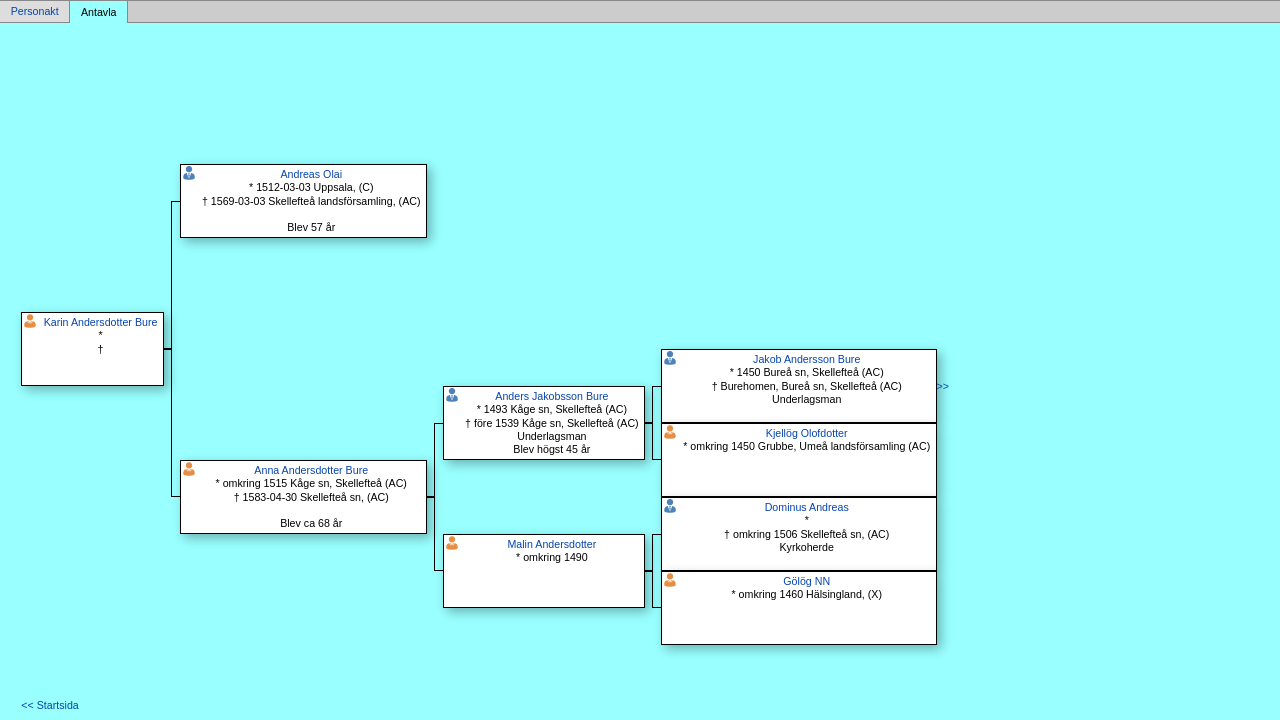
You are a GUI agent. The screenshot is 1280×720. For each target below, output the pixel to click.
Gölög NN (806, 581)
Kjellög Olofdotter (807, 433)
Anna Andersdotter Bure (311, 470)
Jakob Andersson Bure (806, 359)
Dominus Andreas (807, 507)
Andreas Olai (311, 174)
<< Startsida (49, 705)
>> (943, 386)
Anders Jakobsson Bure (551, 396)
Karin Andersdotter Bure (101, 322)
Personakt (35, 12)
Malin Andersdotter (551, 544)
